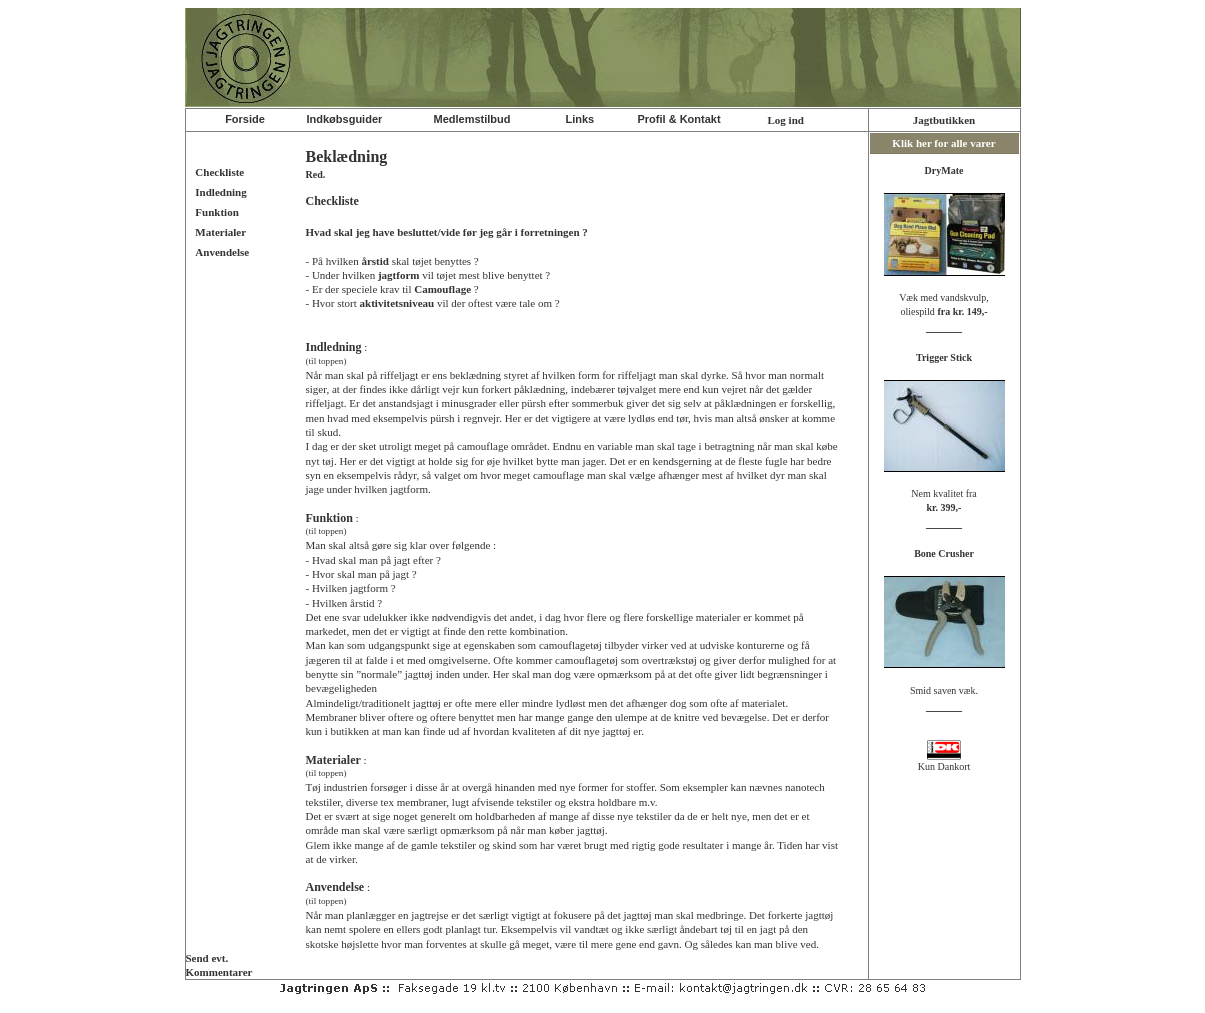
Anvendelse (222, 252)
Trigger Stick (944, 357)
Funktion (216, 212)
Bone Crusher (944, 553)
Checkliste (219, 172)
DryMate (944, 170)
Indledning (220, 192)
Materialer (220, 232)
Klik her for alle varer (943, 143)
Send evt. (207, 958)
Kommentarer (219, 972)
